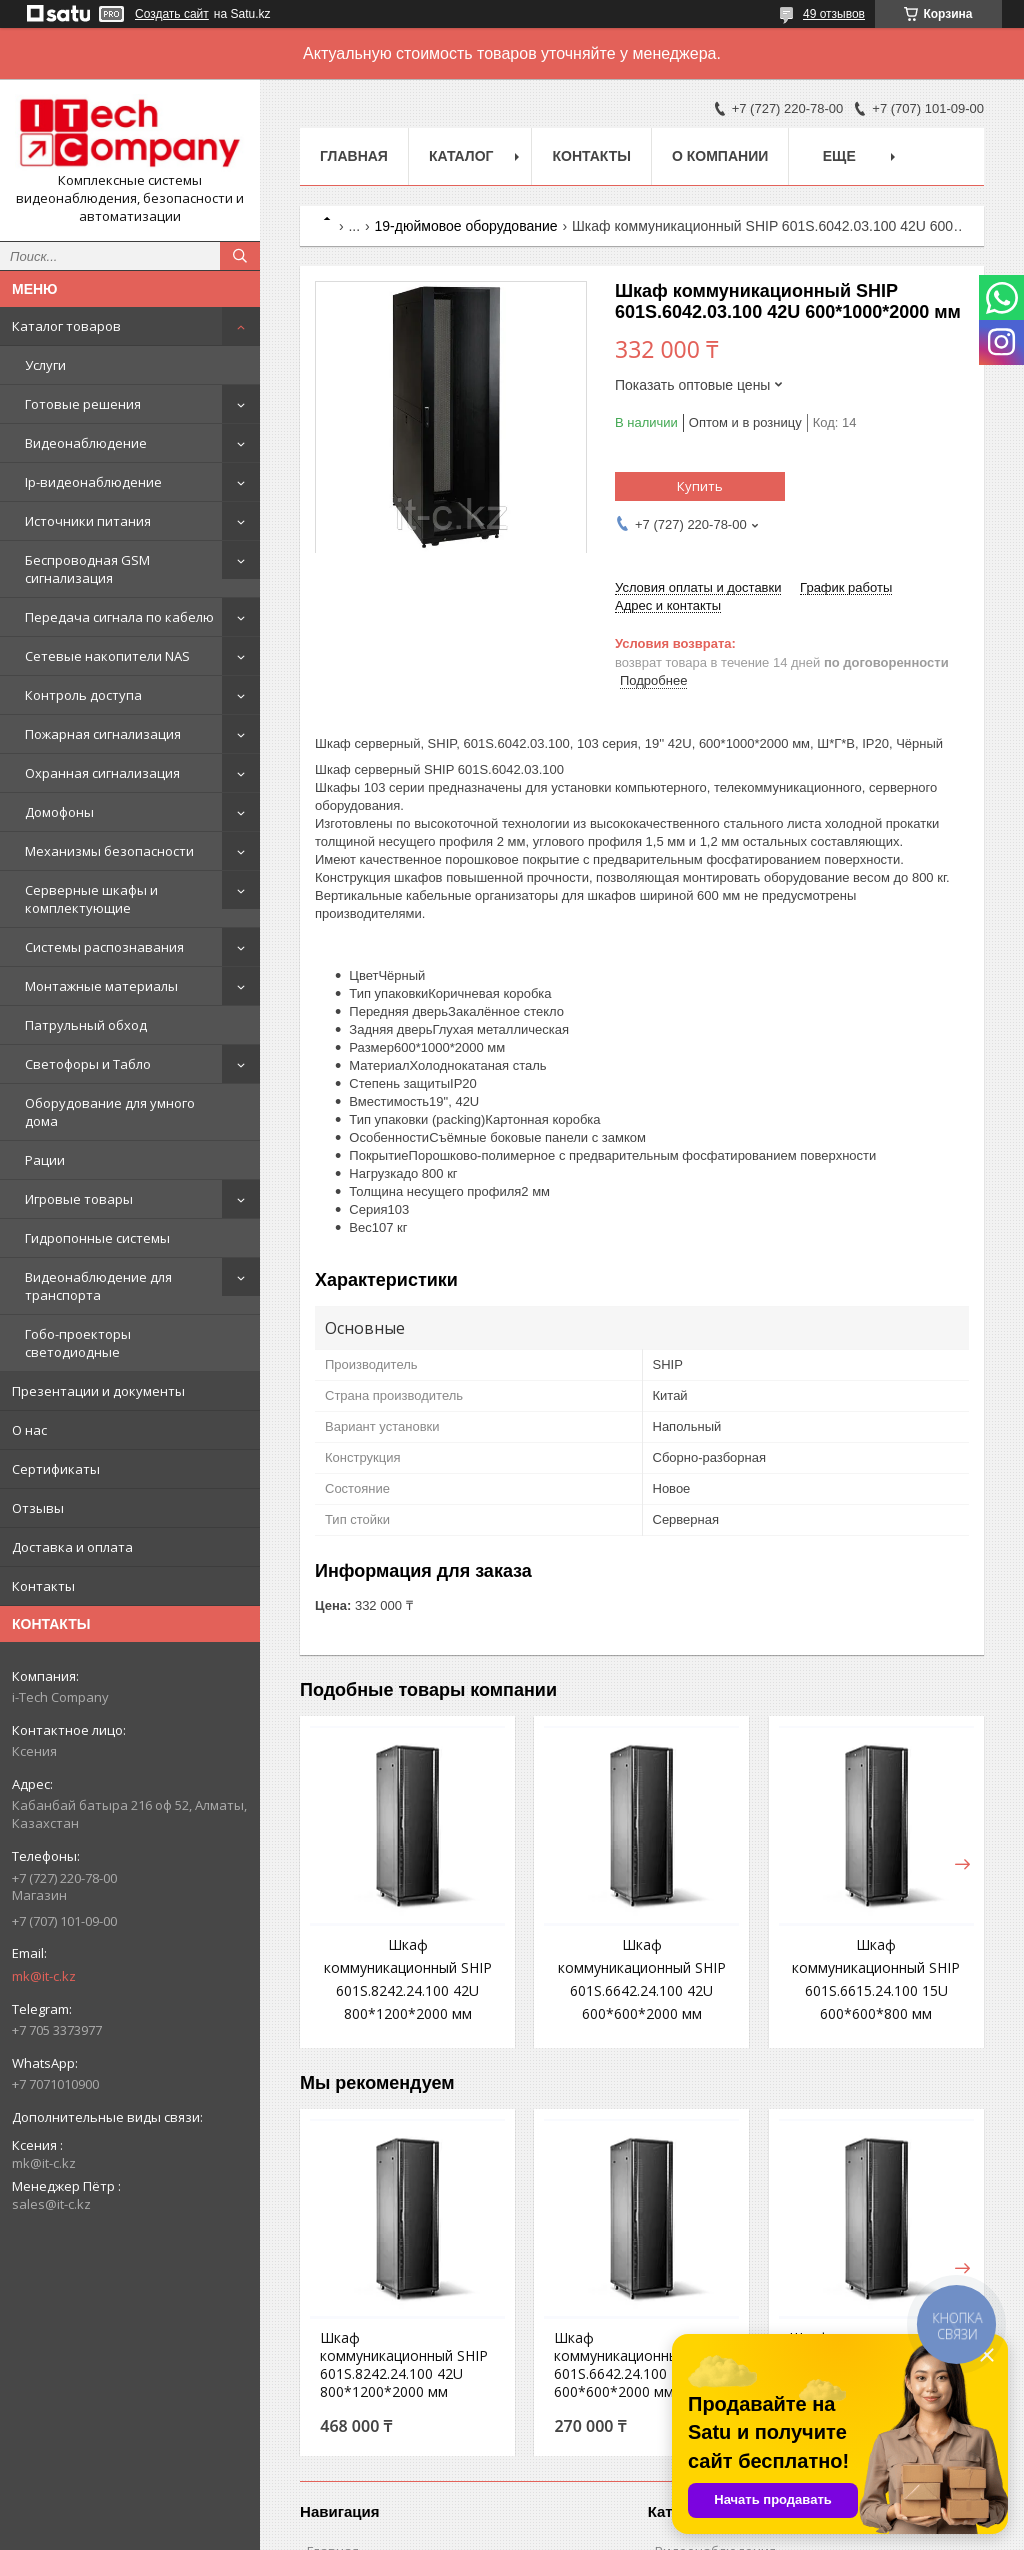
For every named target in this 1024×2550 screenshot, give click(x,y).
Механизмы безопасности (109, 851)
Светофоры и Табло (88, 1064)
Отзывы (38, 1508)
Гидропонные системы (97, 1238)
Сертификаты (56, 1469)
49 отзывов (834, 14)
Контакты (43, 1586)
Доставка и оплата (72, 1547)
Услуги (45, 365)
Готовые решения (83, 404)
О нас (29, 1430)
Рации (45, 1160)
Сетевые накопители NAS (107, 656)
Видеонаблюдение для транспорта (98, 1286)
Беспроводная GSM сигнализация (87, 569)
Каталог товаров (66, 326)
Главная (354, 156)
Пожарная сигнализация (103, 734)
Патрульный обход (86, 1025)
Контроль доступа (83, 695)
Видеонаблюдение (86, 443)
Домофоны (59, 812)
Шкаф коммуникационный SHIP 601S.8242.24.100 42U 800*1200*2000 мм (404, 2365)
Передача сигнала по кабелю (119, 617)
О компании (720, 156)
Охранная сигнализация (102, 773)
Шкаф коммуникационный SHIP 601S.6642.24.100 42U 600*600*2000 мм (638, 2365)
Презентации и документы (98, 1391)
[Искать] (240, 256)
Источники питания (88, 521)
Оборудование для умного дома (110, 1112)
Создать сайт (172, 14)
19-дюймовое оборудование (466, 226)
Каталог (461, 156)
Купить (700, 486)
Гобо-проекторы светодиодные (78, 1343)
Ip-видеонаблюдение (93, 482)
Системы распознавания (104, 947)
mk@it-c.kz (44, 1976)
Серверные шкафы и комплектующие (91, 899)
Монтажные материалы (101, 986)
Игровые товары (79, 1199)
